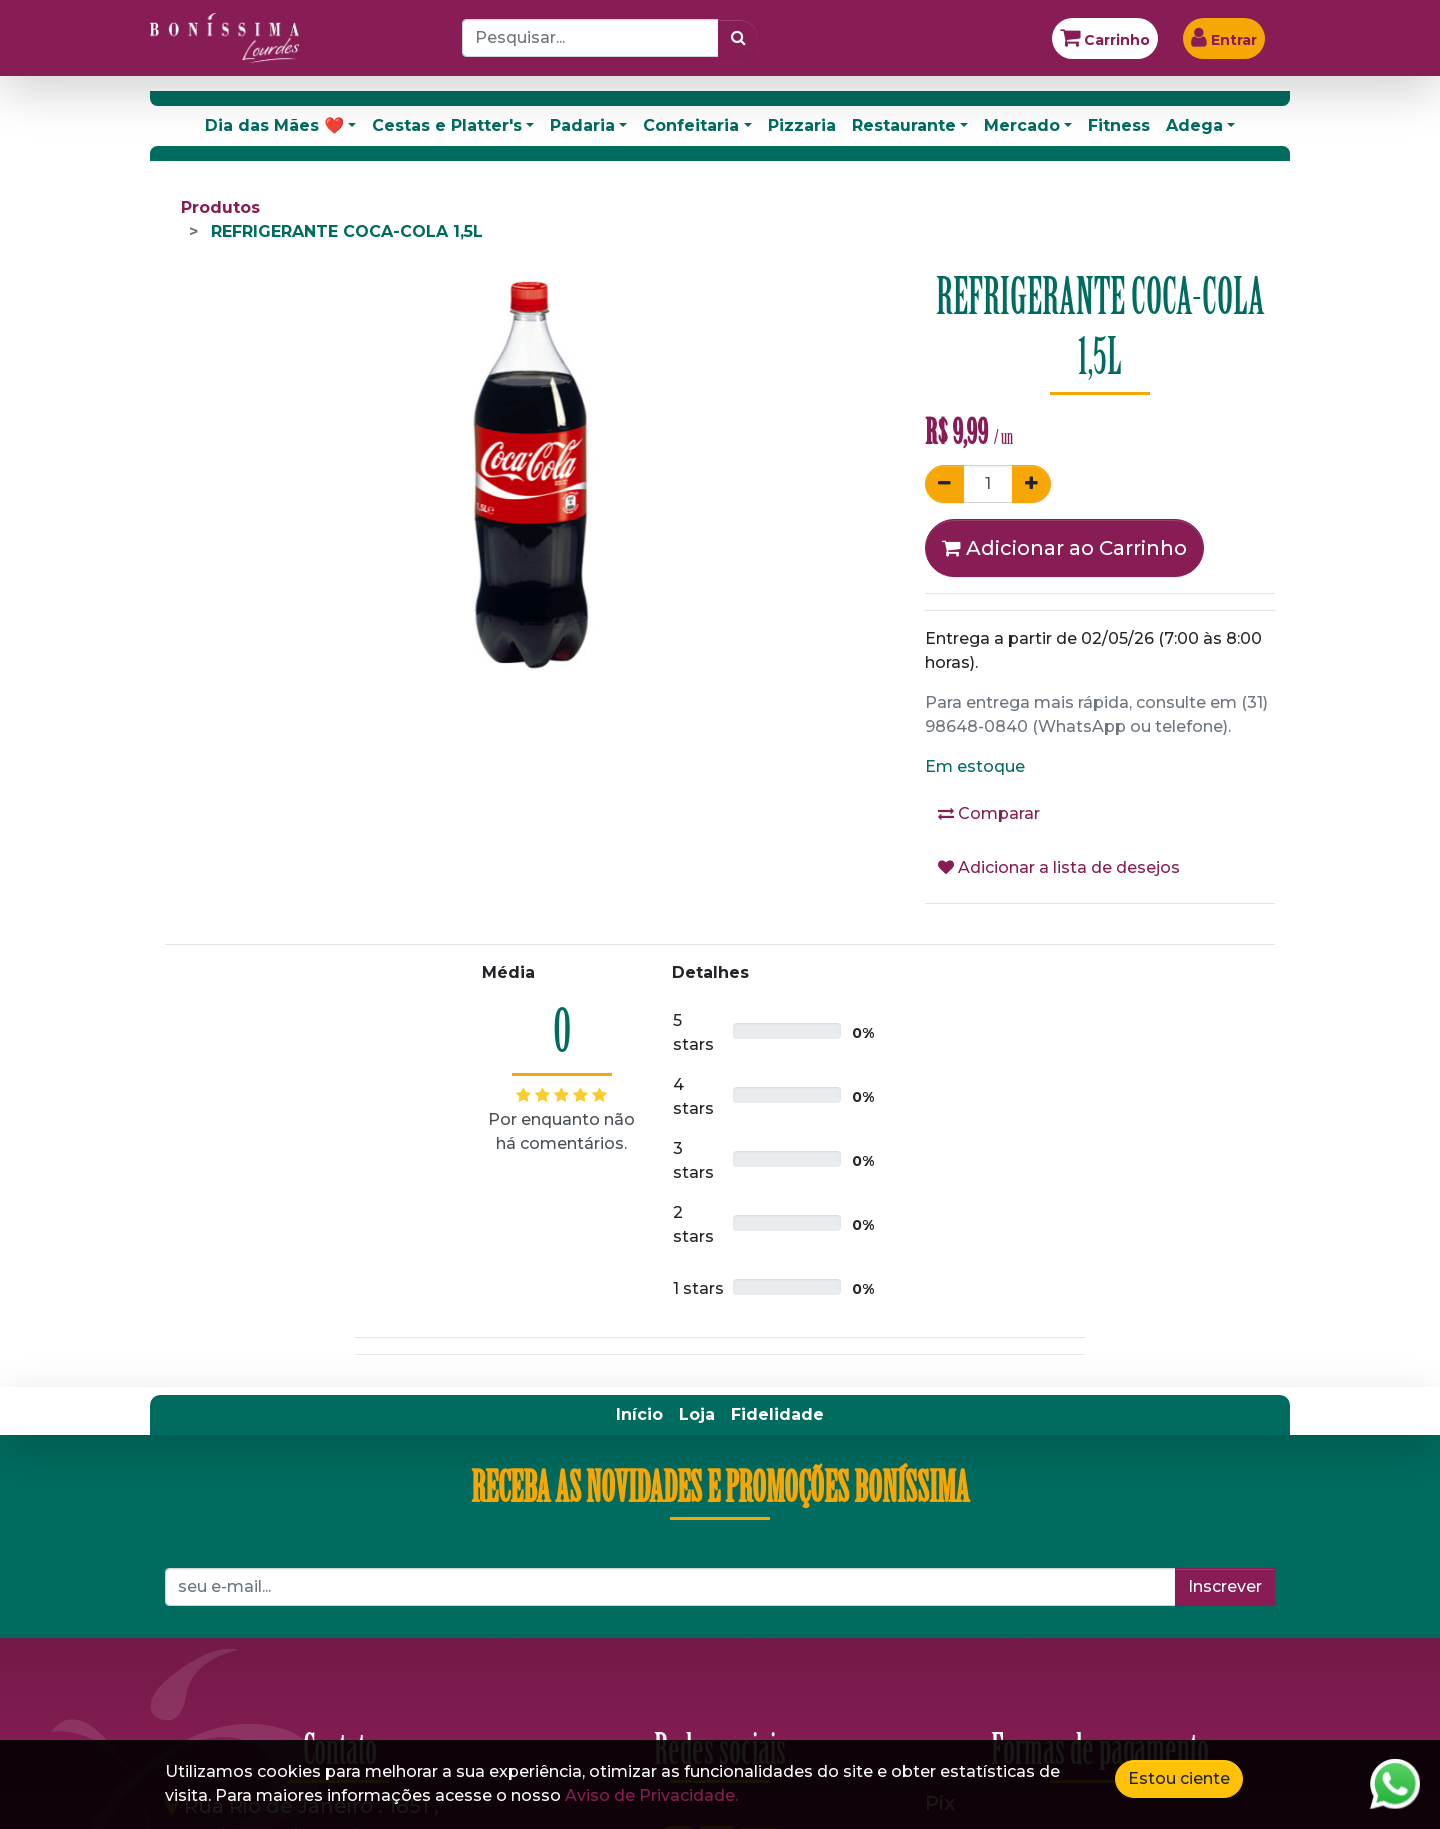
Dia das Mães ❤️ (274, 125)
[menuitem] (639, 1415)
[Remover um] (944, 484)
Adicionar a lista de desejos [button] (1059, 867)
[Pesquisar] (738, 38)
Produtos (220, 207)
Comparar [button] (989, 813)
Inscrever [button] (1225, 1586)
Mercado (1022, 125)
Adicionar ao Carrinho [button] (1064, 548)
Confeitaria (691, 125)
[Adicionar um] (1031, 484)
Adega (1194, 125)
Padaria (582, 125)
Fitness (1119, 125)
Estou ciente (1179, 1778)
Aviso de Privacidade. (651, 1795)
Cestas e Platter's (447, 125)
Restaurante (904, 125)
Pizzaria (802, 125)
